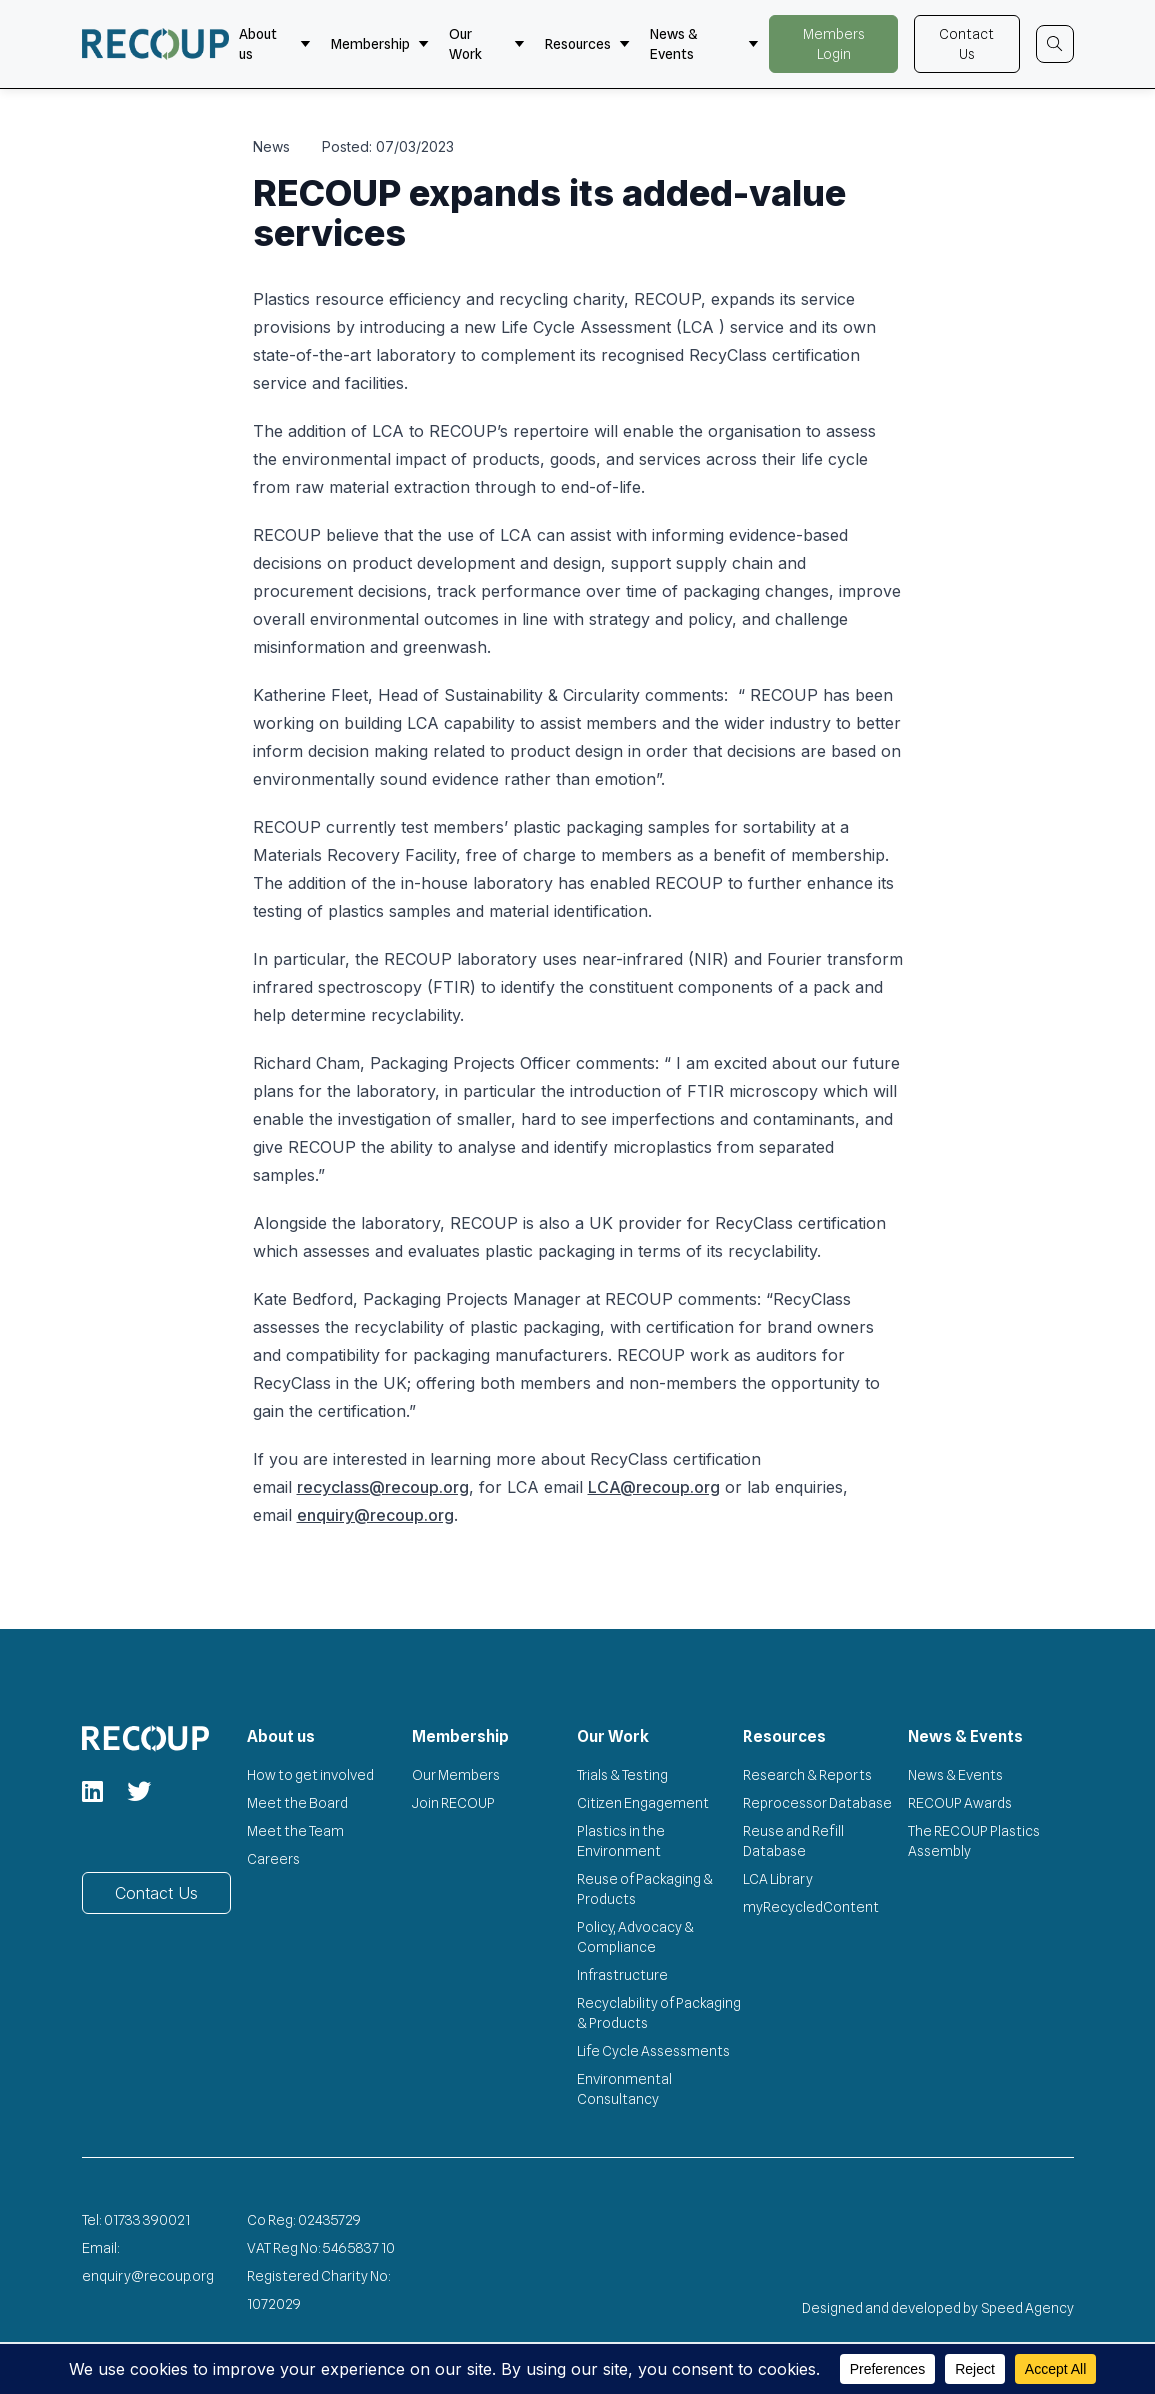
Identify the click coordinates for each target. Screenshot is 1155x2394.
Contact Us (966, 44)
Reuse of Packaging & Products (645, 1889)
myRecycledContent (811, 1907)
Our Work (487, 44)
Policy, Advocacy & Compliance (635, 1937)
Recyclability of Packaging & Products (659, 2013)
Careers (273, 1859)
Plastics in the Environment (621, 1841)
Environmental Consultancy (624, 2089)
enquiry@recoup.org (375, 1515)
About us (275, 44)
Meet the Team (295, 1831)
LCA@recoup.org (654, 1487)
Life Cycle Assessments (653, 2051)
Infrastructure (622, 1975)
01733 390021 (147, 2220)
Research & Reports (807, 1775)
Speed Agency (1028, 2308)
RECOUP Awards (960, 1803)
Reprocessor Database (817, 1803)
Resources (587, 44)
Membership (380, 44)
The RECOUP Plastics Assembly (974, 1841)
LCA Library (778, 1879)
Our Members (456, 1775)
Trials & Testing (622, 1775)
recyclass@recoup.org (383, 1487)
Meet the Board (297, 1803)
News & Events (705, 44)
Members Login (834, 44)
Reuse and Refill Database (793, 1841)
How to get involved (310, 1775)
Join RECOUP (453, 1803)
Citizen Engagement (643, 1803)
